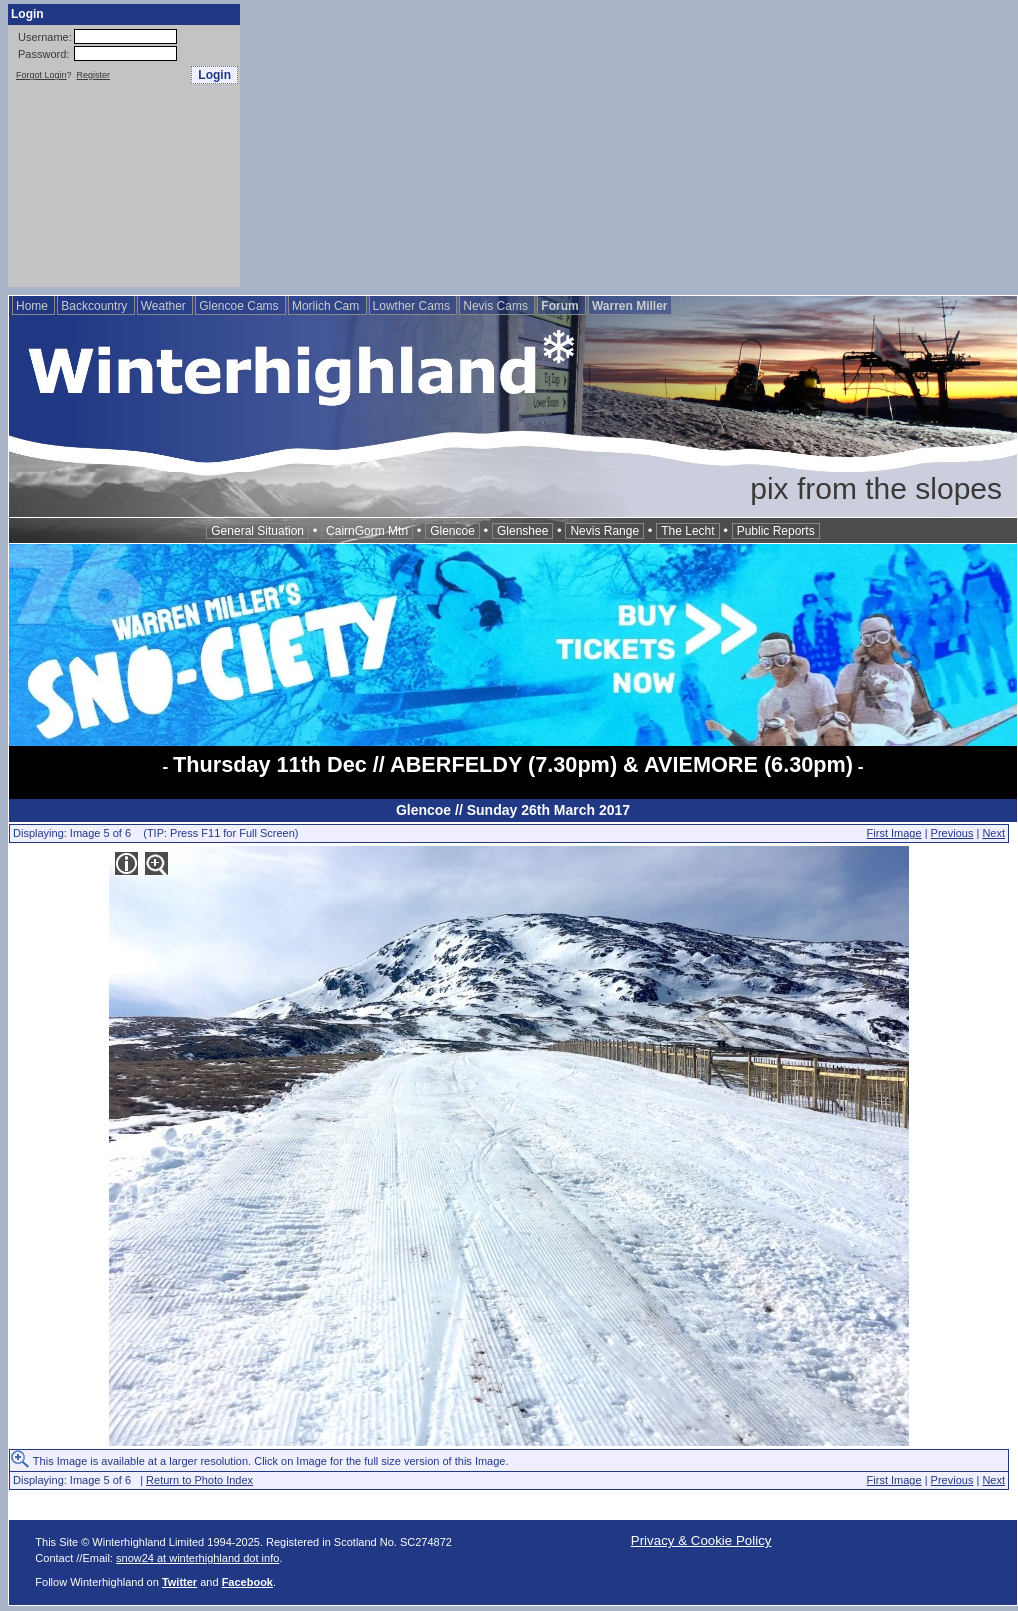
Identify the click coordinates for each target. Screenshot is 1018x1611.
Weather (165, 306)
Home (33, 306)
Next (993, 833)
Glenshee (522, 531)
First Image (894, 833)
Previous (952, 833)
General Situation (257, 531)
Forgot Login (41, 75)
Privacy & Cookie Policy (701, 1540)
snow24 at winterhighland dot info (197, 1558)
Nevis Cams (497, 306)
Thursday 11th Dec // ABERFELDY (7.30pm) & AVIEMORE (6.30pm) (513, 764)
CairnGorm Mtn (367, 531)
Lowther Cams (413, 306)
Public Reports (776, 531)
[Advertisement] (629, 144)
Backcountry (95, 306)
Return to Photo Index (199, 1480)
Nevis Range (604, 531)
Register (94, 75)
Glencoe (452, 531)
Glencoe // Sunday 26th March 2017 (513, 810)
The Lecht (687, 531)
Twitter (179, 1582)
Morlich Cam (327, 306)
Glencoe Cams (240, 306)
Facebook (247, 1582)
